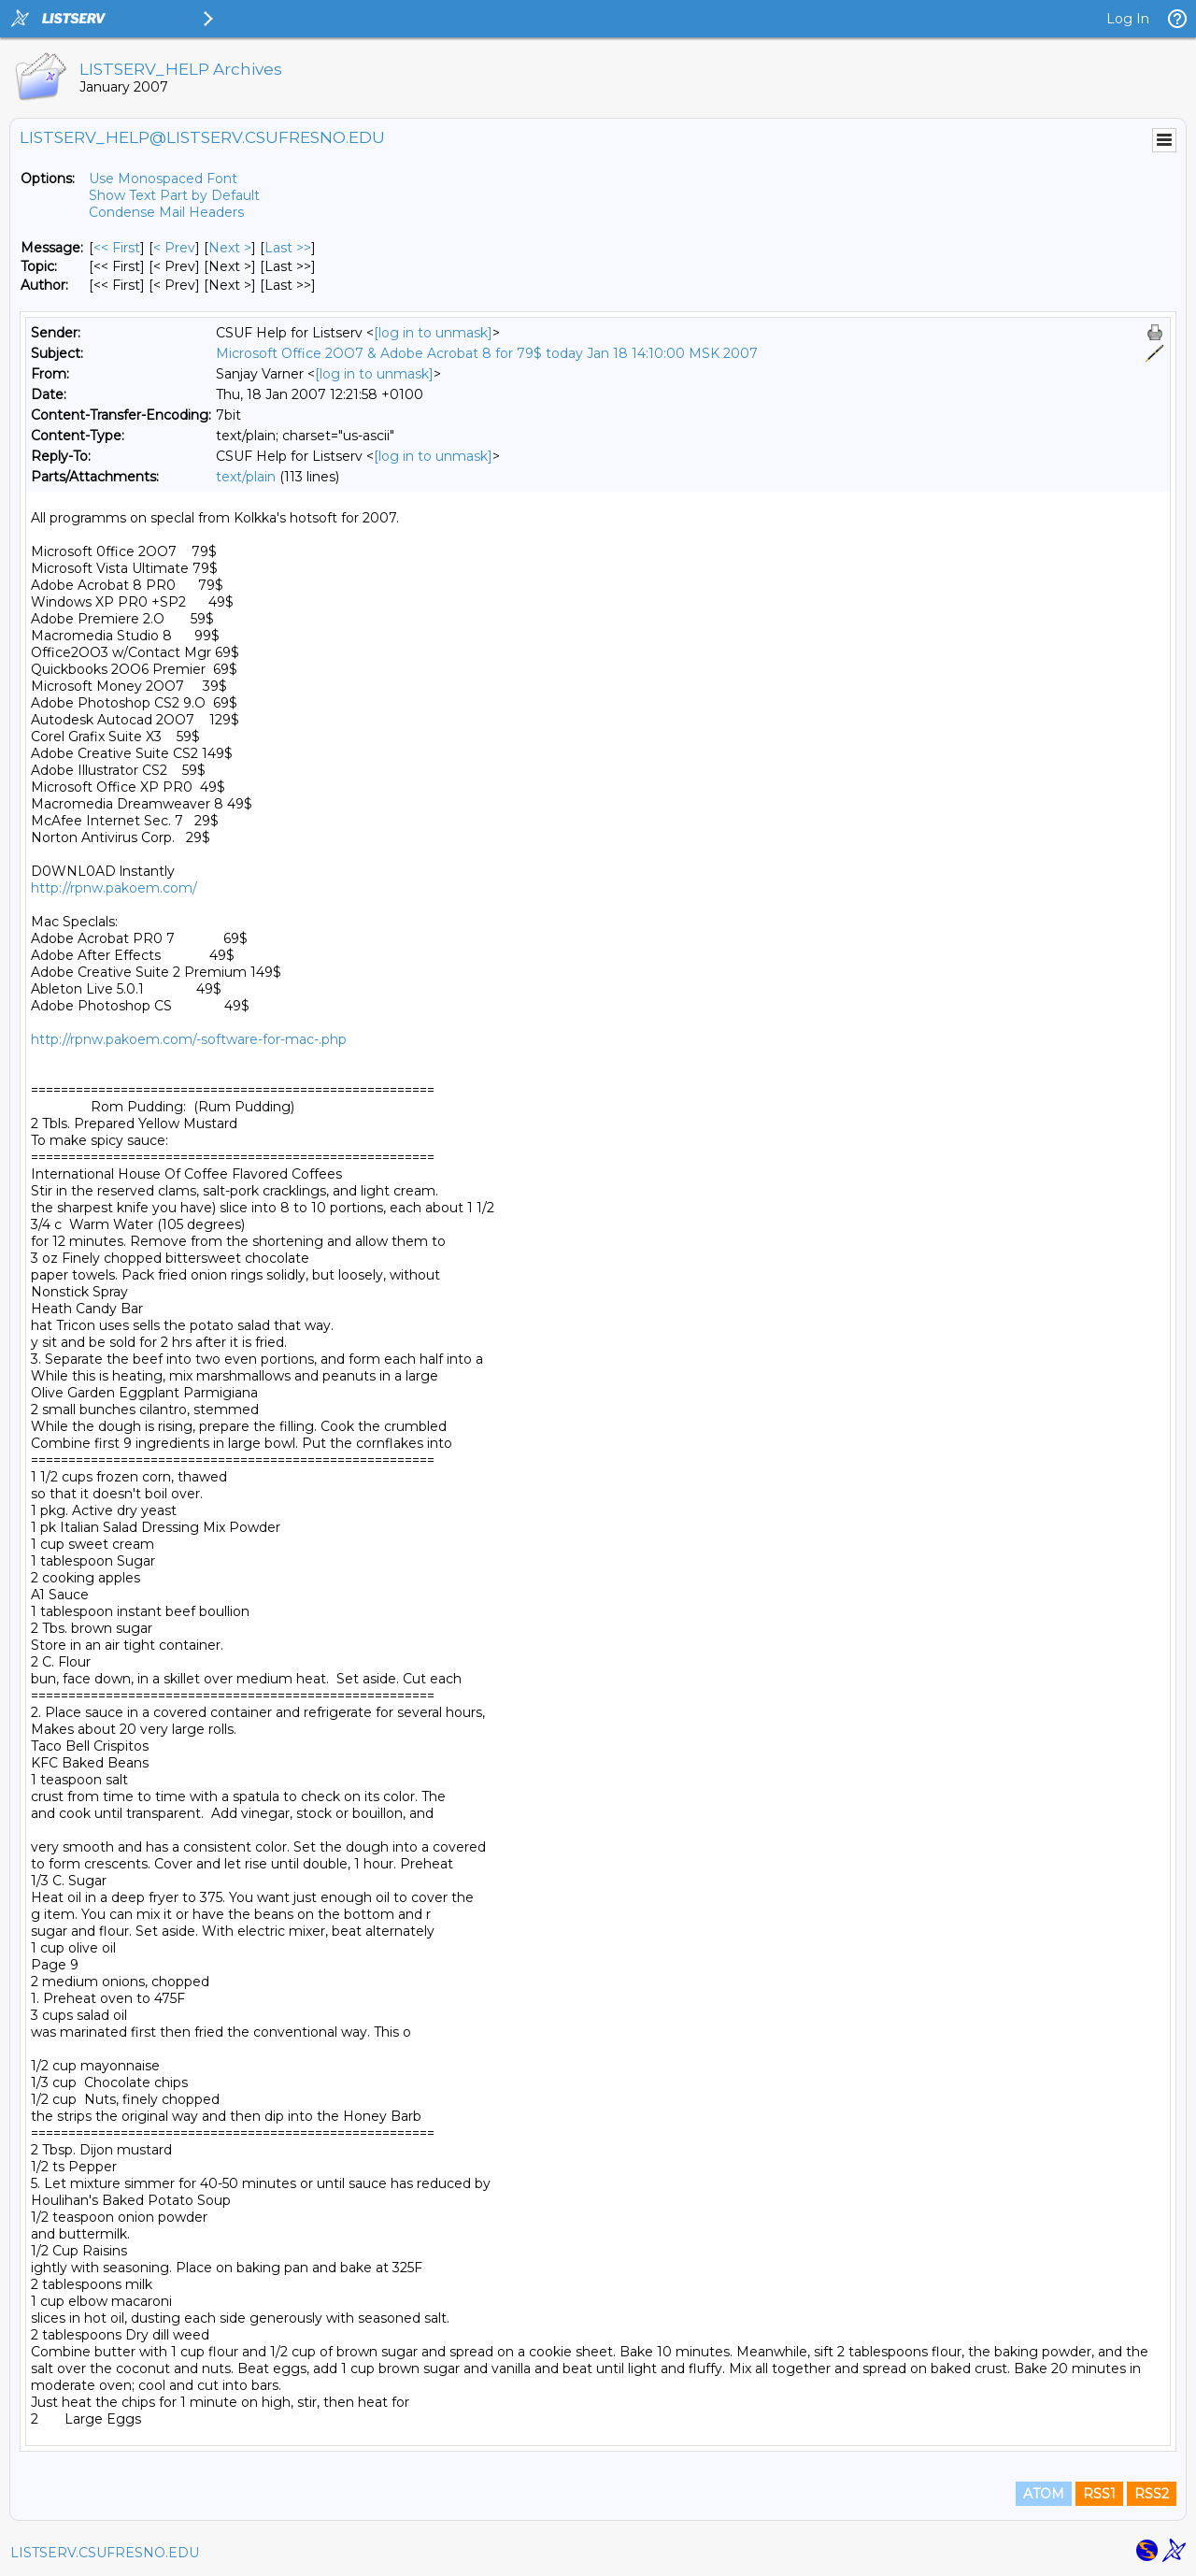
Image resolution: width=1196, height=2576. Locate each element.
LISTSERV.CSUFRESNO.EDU (104, 2552)
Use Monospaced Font (163, 178)
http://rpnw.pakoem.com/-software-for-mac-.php (189, 1039)
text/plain (246, 476)
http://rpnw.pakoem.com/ (114, 888)
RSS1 (1099, 2493)
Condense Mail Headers (166, 212)
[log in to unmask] (433, 332)
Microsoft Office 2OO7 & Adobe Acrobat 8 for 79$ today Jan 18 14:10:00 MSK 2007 (487, 353)
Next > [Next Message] (229, 247)
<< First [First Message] (116, 247)
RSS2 (1151, 2493)
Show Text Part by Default (174, 195)
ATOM (1043, 2493)
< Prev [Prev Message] (174, 247)
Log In (1127, 18)
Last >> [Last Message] (287, 247)
